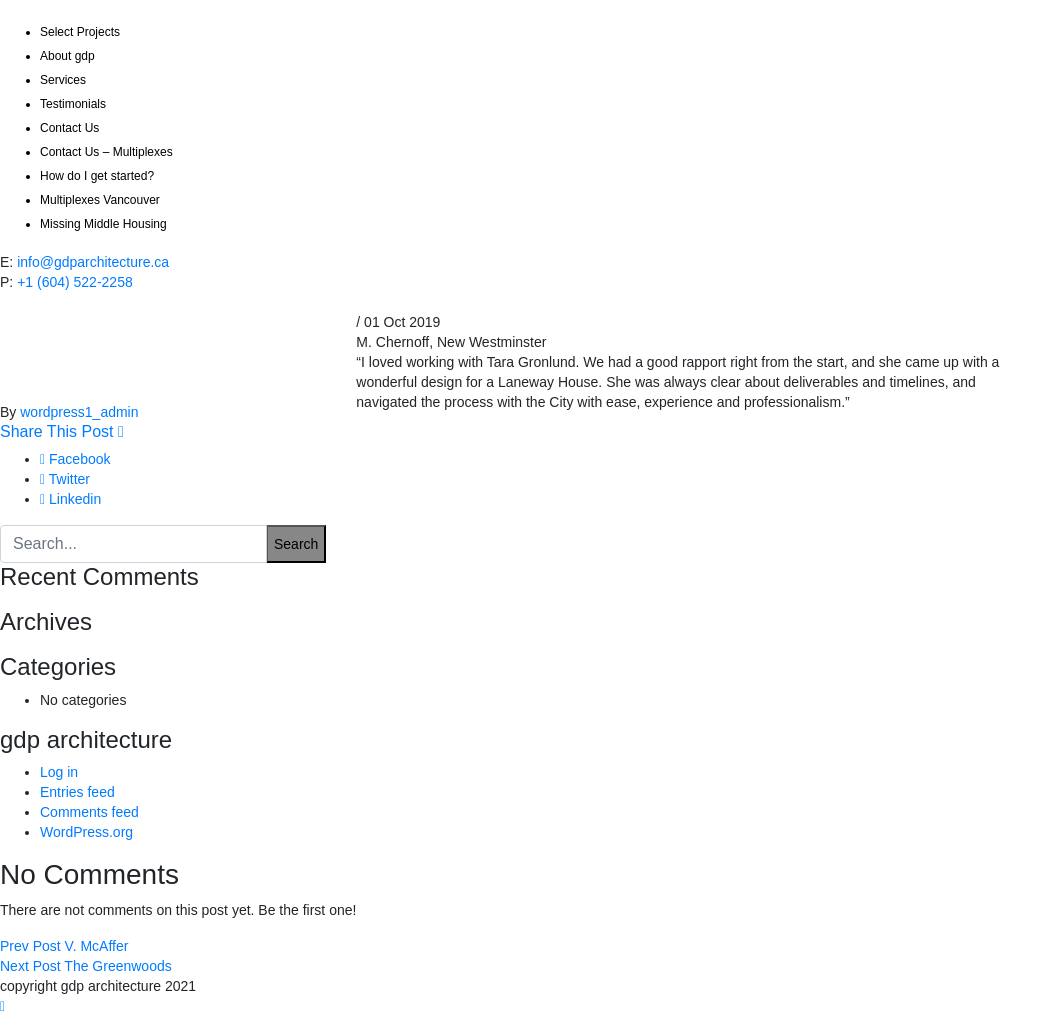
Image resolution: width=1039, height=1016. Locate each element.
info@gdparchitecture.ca (93, 262)
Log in (59, 772)
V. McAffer (64, 946)
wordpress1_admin (79, 412)
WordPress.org (86, 832)
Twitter (65, 479)
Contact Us (69, 128)
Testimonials (73, 104)
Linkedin (70, 499)
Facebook (75, 459)
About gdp (67, 56)
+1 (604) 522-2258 (75, 282)
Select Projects (80, 32)
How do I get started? (97, 176)
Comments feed (89, 812)
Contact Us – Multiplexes (106, 152)
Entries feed (77, 792)
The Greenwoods (86, 966)
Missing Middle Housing (103, 224)
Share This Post (62, 431)
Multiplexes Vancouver (100, 200)
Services (63, 80)
